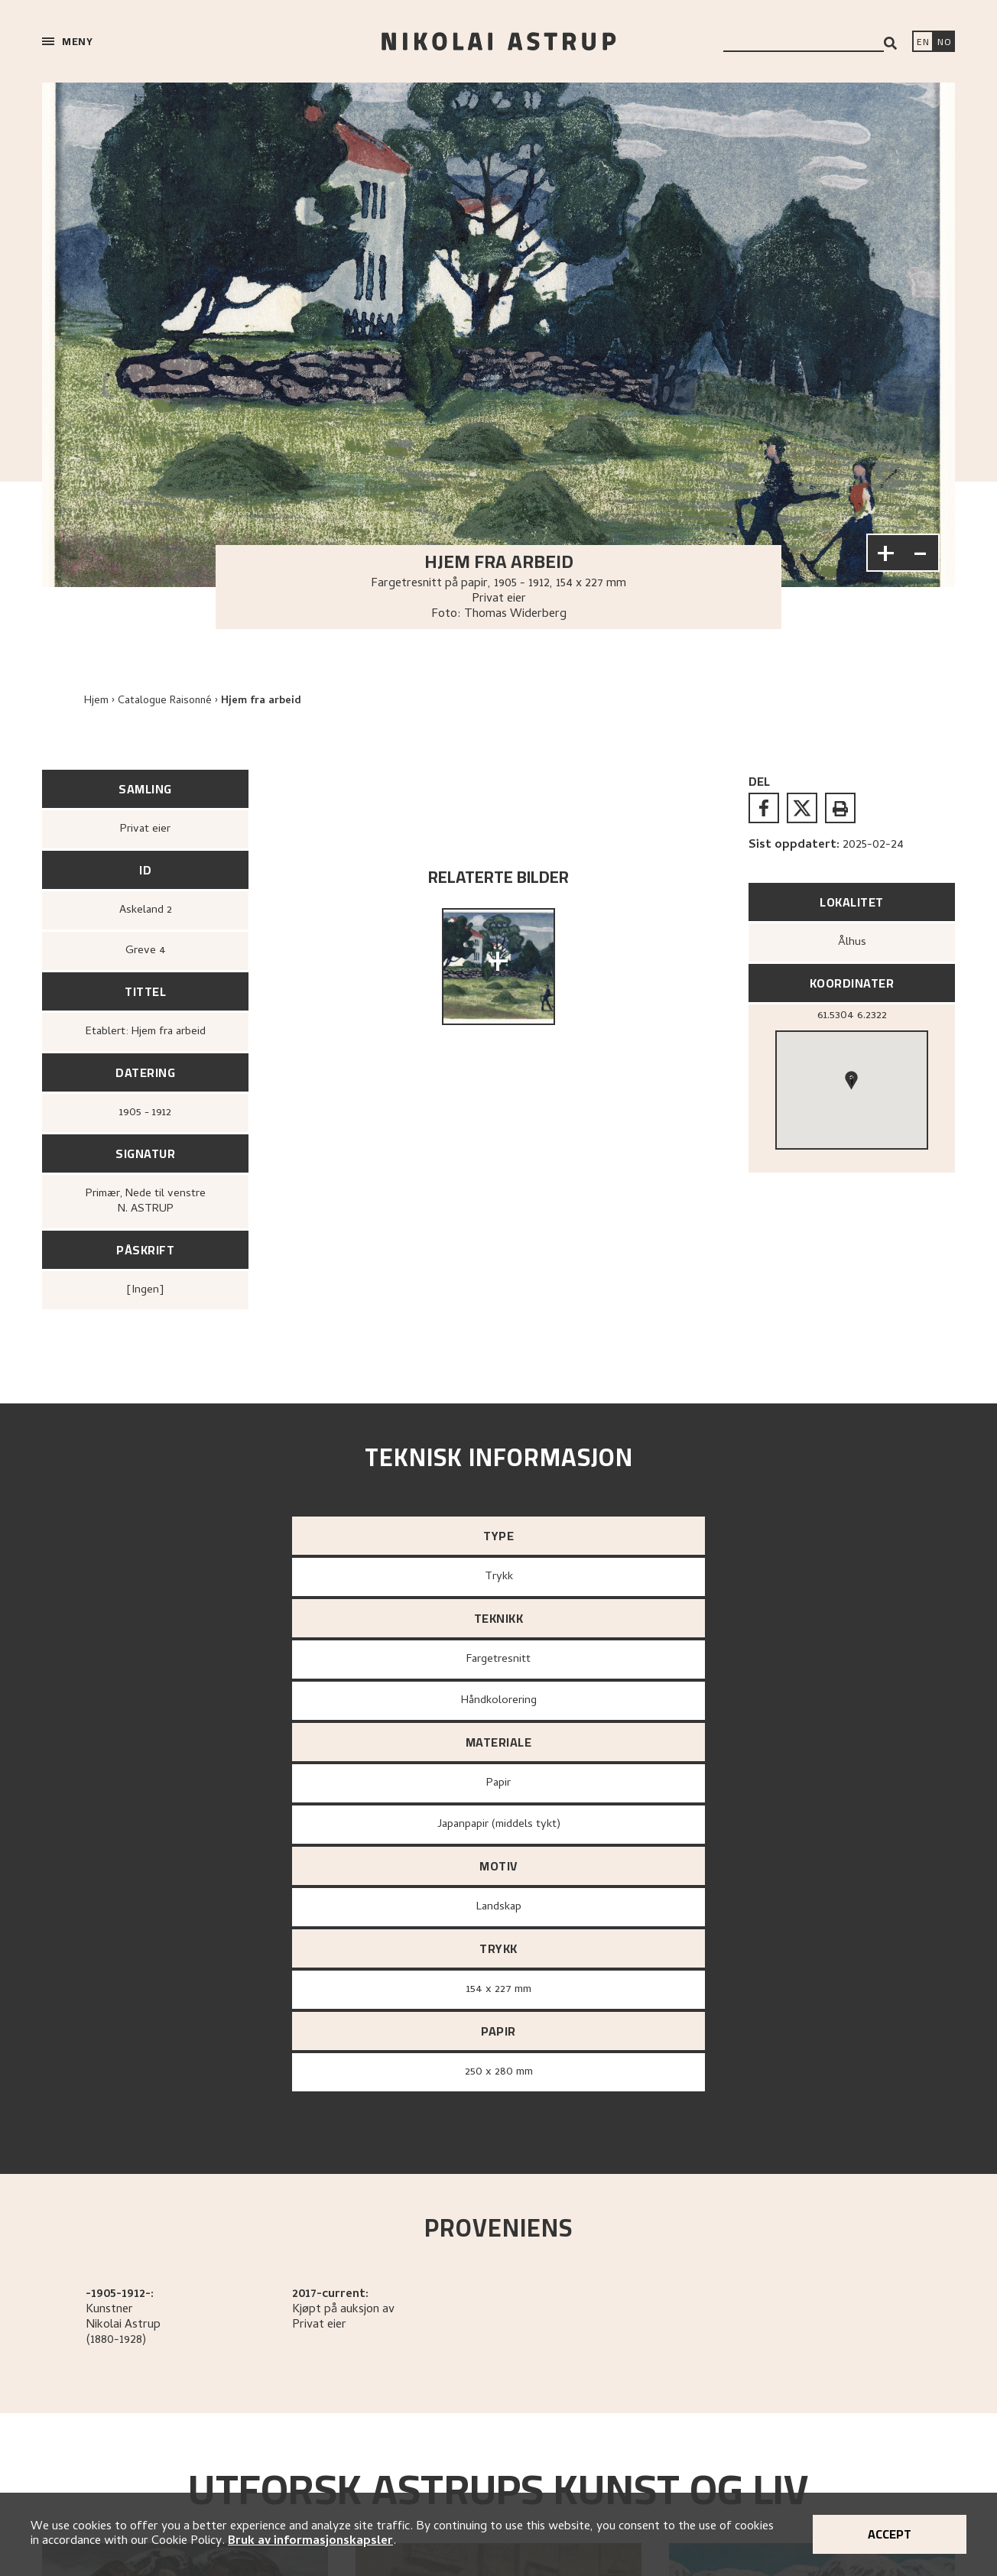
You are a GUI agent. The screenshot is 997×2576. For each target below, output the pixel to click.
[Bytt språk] (944, 43)
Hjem (96, 701)
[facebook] (764, 808)
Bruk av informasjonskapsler (310, 2542)
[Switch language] (923, 43)
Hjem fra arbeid (261, 701)
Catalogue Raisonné (165, 701)
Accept (889, 2533)
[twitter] (802, 808)
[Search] (890, 43)
